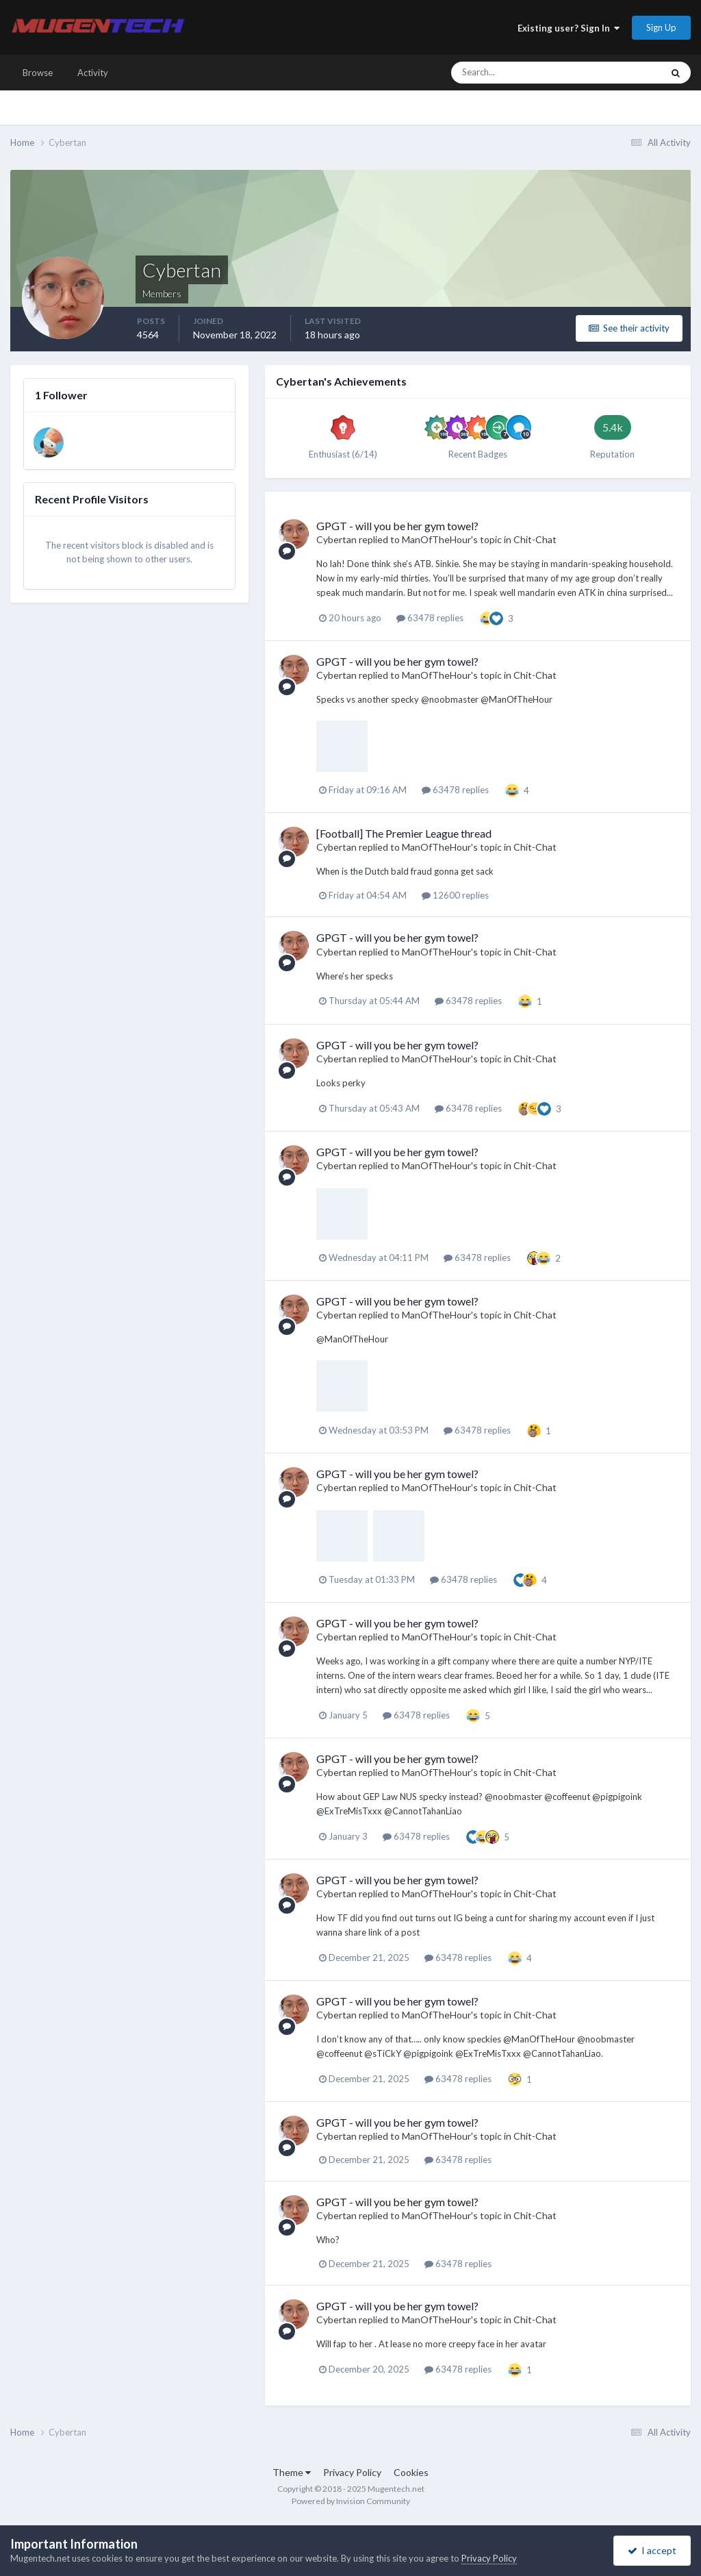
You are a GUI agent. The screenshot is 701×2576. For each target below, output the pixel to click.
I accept (652, 2550)
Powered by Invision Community (351, 2501)
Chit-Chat (535, 539)
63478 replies (429, 617)
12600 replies (455, 895)
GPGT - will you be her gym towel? (397, 525)
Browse (38, 72)
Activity (92, 72)
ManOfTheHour (436, 539)
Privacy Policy (352, 2472)
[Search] (515, 73)
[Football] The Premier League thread (404, 833)
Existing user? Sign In (569, 28)
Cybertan (336, 539)
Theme (291, 2472)
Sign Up (661, 27)
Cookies (411, 2472)
